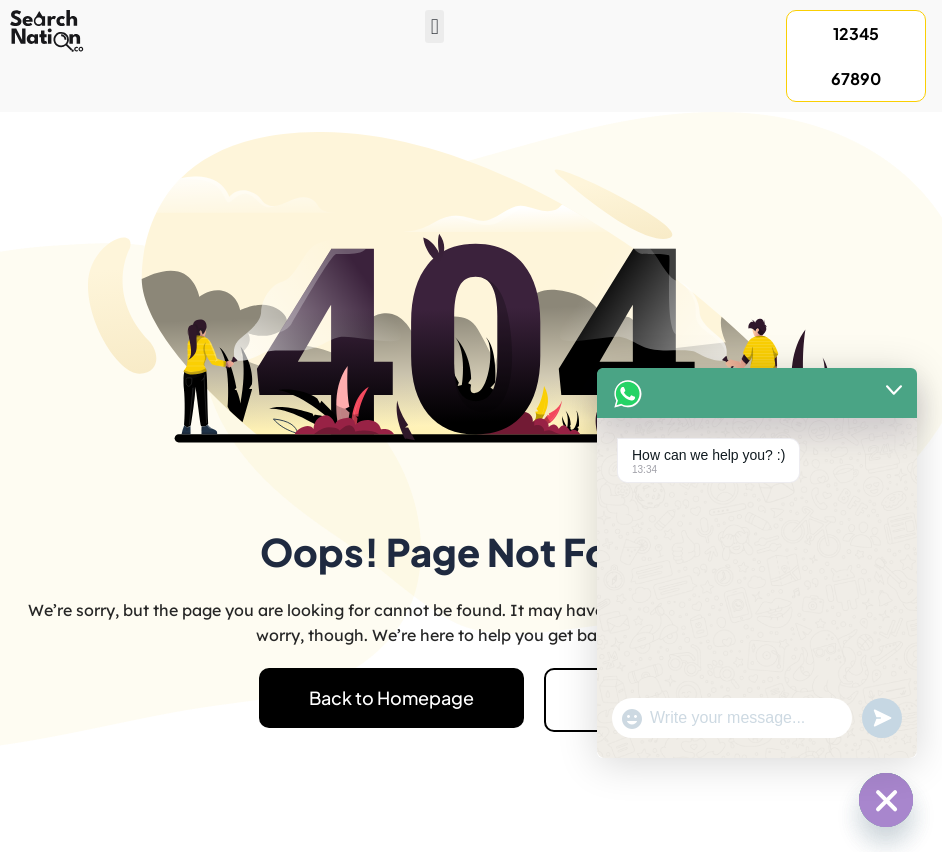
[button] (434, 26)
